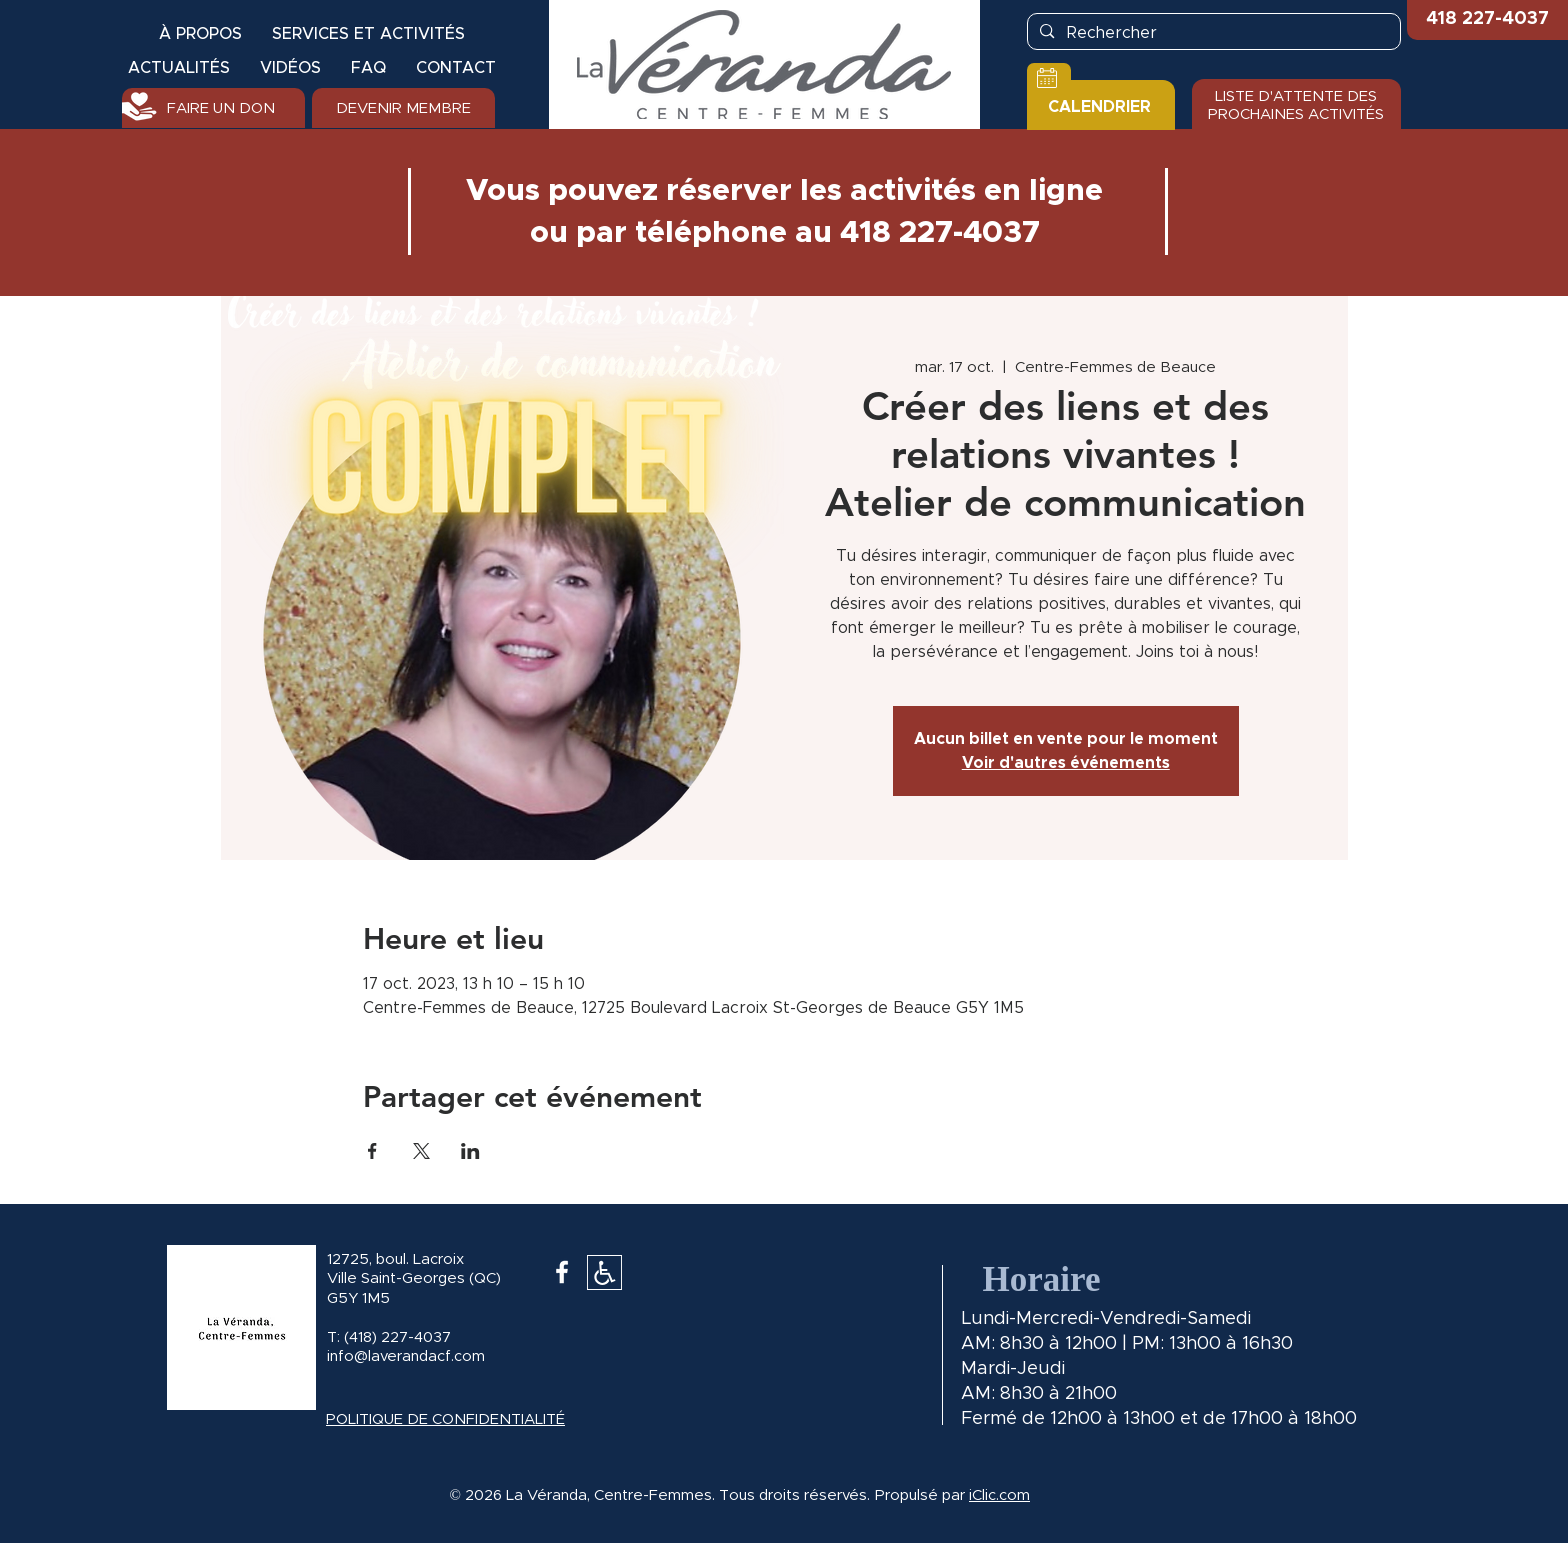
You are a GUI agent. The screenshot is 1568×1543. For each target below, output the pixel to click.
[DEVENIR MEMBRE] (403, 108)
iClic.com (999, 1495)
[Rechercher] (1213, 33)
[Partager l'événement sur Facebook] (372, 1151)
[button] (1487, 20)
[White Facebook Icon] (562, 1272)
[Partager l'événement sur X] (421, 1151)
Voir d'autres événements (1066, 763)
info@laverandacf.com (406, 1356)
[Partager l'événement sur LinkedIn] (470, 1151)
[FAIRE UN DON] (213, 108)
